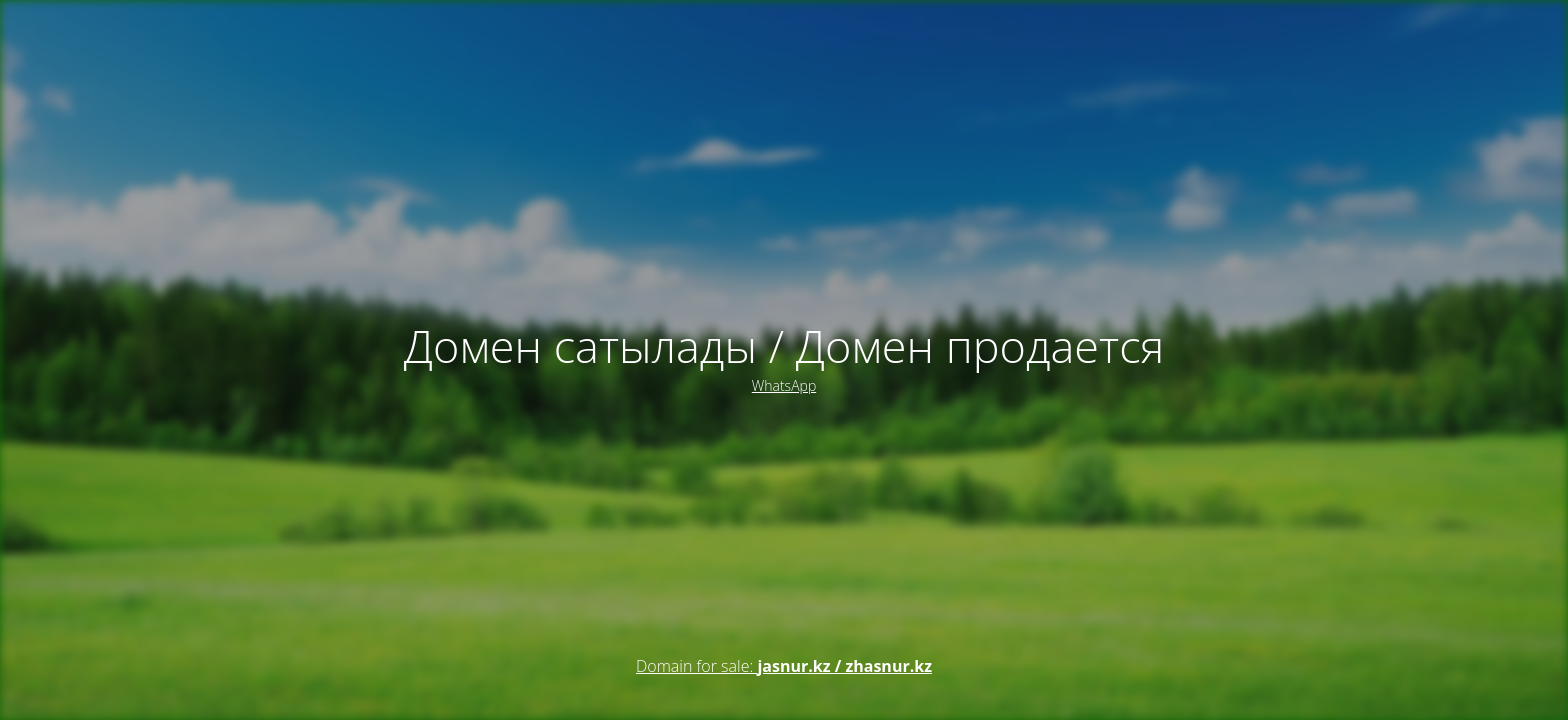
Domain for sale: (784, 666)
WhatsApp (784, 385)
